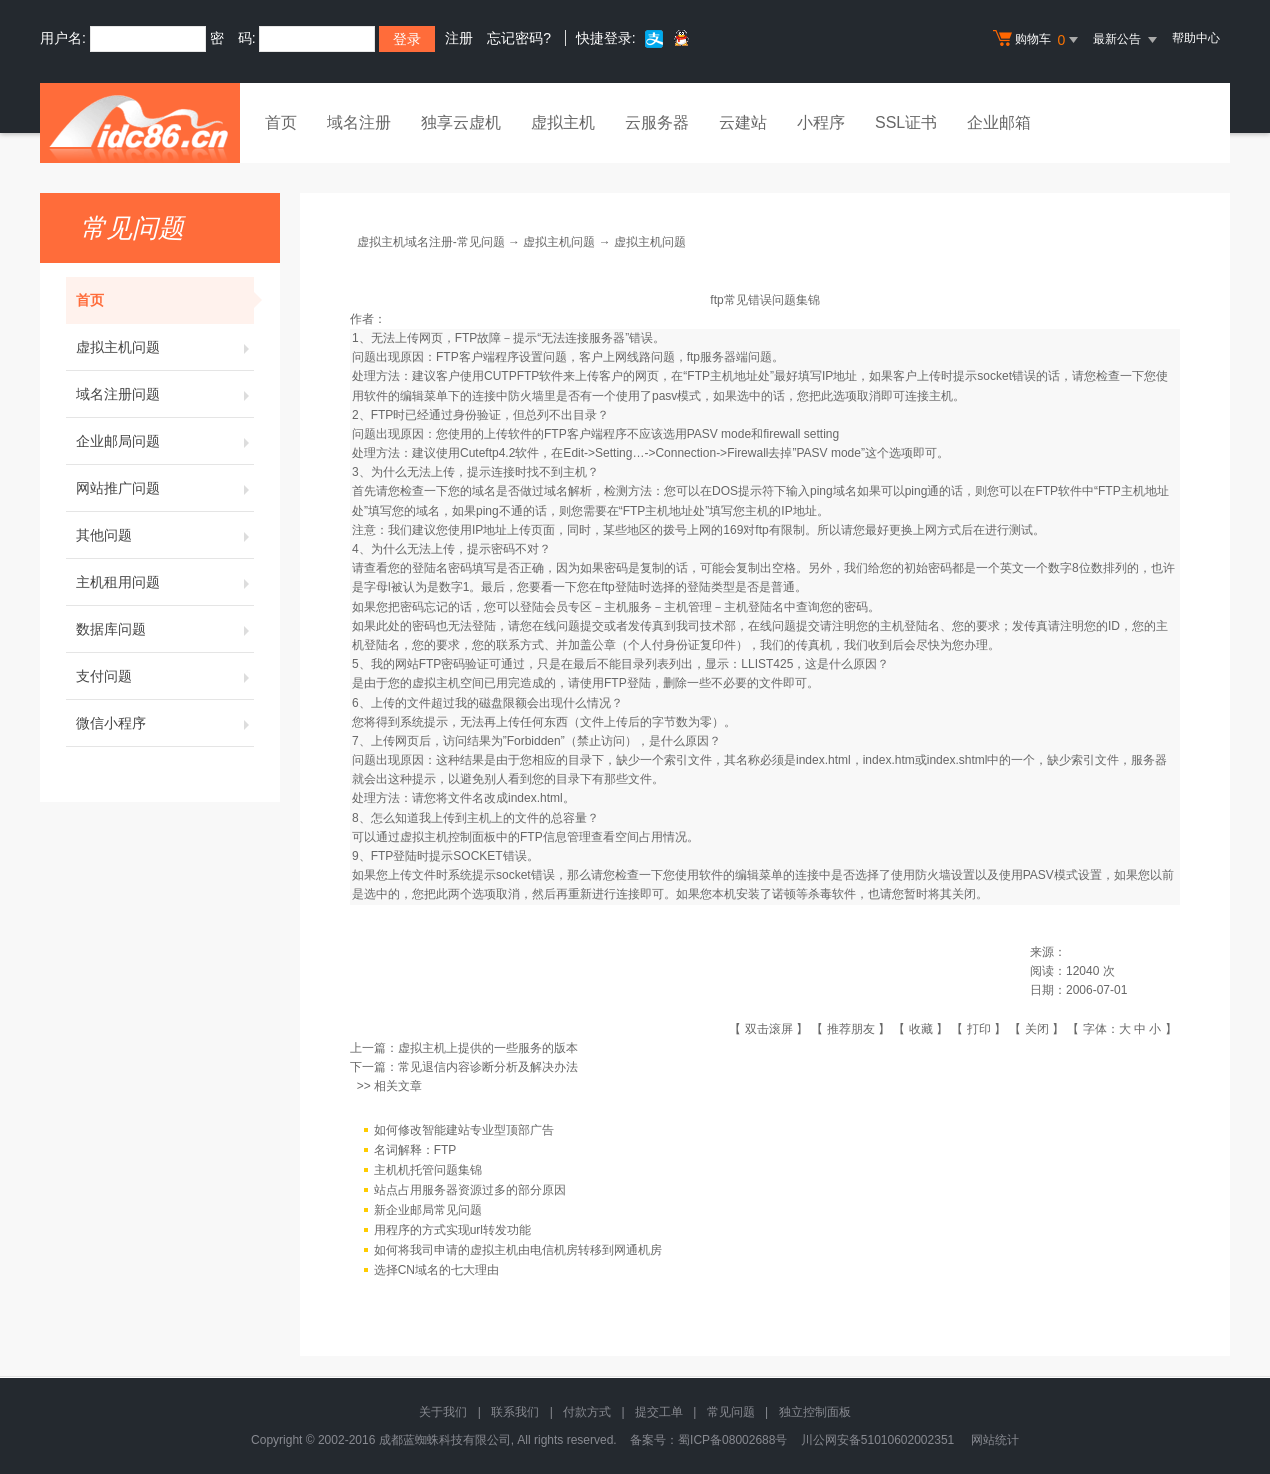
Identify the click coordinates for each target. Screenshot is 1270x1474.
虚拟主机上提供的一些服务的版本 (488, 1048)
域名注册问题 (165, 394)
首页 (281, 122)
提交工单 (659, 1412)
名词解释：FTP (415, 1150)
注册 (459, 38)
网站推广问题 (165, 488)
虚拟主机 (563, 122)
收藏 (921, 1029)
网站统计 (995, 1440)
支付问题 (165, 676)
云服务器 (657, 122)
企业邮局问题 (165, 441)
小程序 (821, 122)
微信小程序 (165, 723)
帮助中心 (1196, 38)
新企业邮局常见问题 (428, 1210)
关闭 (1037, 1029)
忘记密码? (519, 38)
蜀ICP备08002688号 (732, 1440)
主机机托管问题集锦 (428, 1170)
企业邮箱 (999, 122)
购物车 (1038, 40)
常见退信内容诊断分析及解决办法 (488, 1067)
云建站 (743, 122)
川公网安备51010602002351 (877, 1440)
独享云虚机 (461, 122)
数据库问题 (165, 629)
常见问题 (731, 1412)
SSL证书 (906, 122)
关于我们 (443, 1412)
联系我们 (515, 1412)
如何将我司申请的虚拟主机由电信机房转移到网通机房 (518, 1250)
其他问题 (165, 535)
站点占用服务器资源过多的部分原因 (470, 1190)
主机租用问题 (165, 582)
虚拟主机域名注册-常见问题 (431, 242)
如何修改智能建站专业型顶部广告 (464, 1130)
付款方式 (587, 1412)
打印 (979, 1029)
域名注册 (359, 122)
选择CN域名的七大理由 (436, 1270)
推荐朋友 (851, 1029)
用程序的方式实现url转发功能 (452, 1230)
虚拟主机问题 (165, 347)
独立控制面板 (815, 1412)
